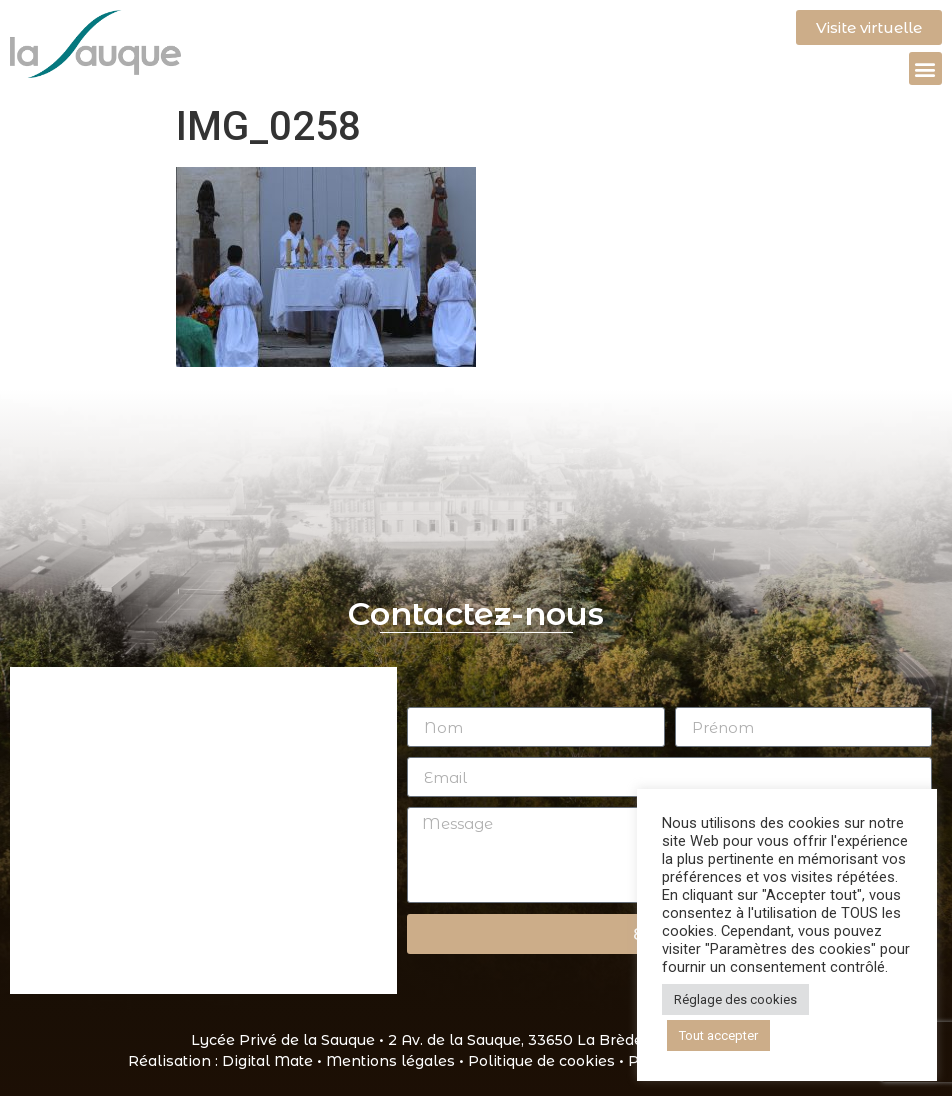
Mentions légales (390, 1061)
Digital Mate (267, 1061)
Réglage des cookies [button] (735, 999)
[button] (925, 68)
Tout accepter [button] (718, 1035)
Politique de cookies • (548, 1061)
